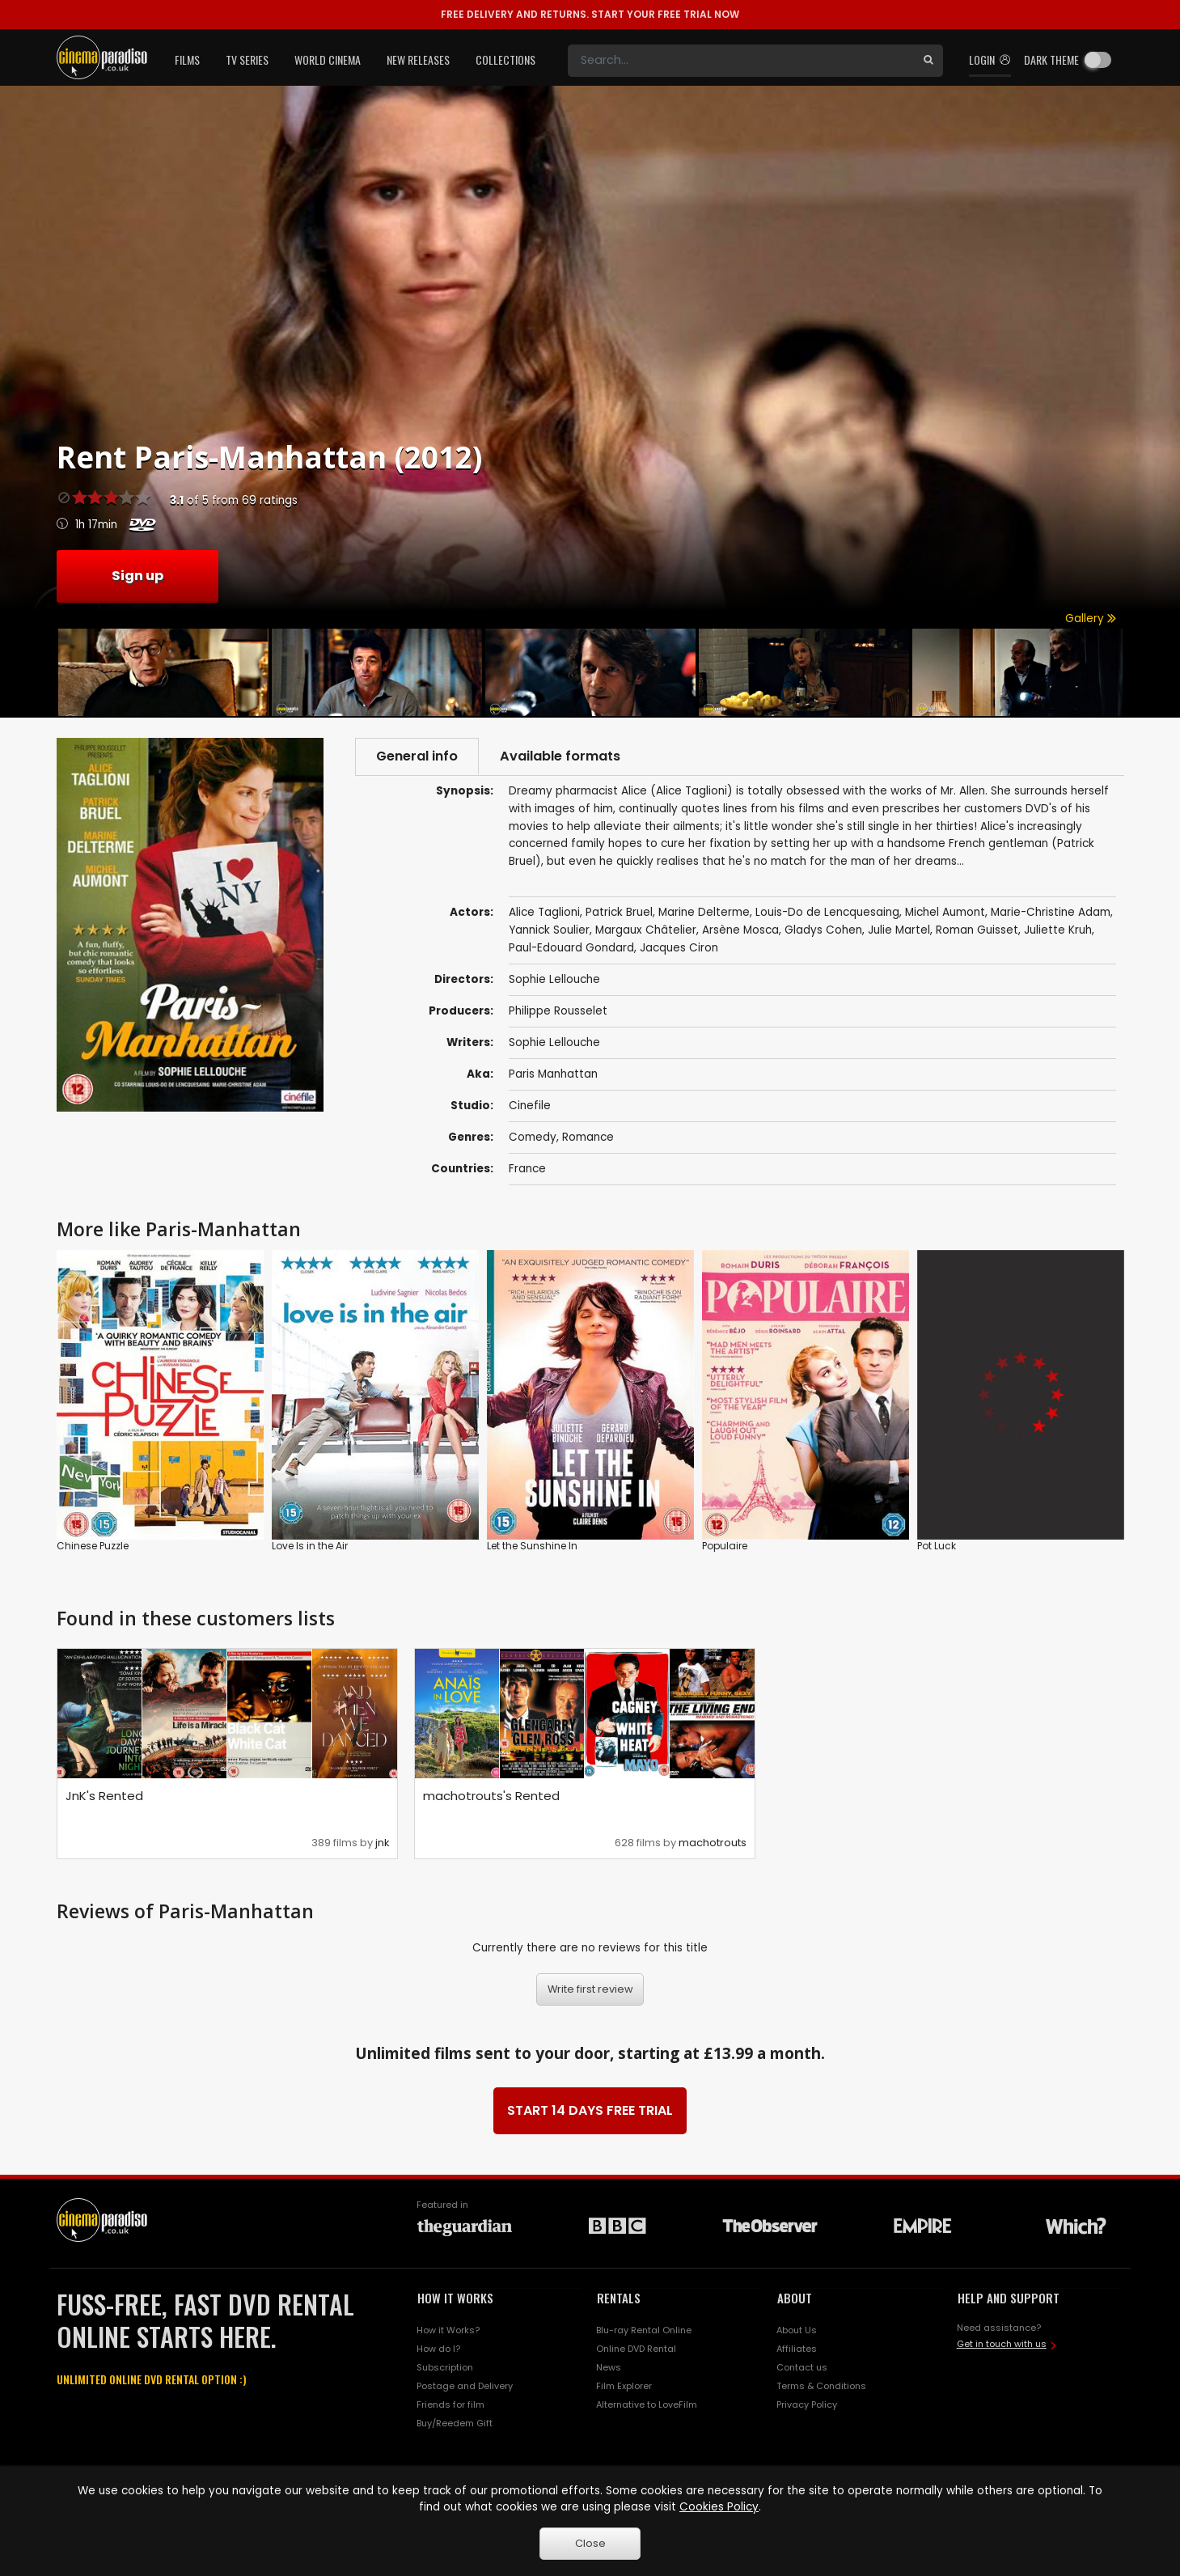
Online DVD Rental (636, 2348)
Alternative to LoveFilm (646, 2404)
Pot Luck (936, 1546)
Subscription (445, 2367)
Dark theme (1051, 59)
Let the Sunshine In (532, 1546)
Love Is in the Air (310, 1546)
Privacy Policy (806, 2404)
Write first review (590, 1989)
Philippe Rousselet (558, 1011)
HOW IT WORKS (455, 2298)
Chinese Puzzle (93, 1546)
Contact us (801, 2367)
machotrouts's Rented (491, 1795)
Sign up (137, 575)
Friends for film (450, 2404)
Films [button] (187, 59)
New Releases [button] (418, 59)
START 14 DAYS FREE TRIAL (590, 2110)
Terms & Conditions (821, 2385)
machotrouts (712, 1842)
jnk (382, 1842)
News (608, 2367)
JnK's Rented (104, 1795)
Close (590, 2543)
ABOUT (794, 2298)
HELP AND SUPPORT (1008, 2298)
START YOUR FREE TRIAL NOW (590, 14)
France (527, 1168)
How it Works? (448, 2330)
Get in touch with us (1002, 2343)
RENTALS (619, 2298)
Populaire (724, 1546)
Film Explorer (624, 2385)
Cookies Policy (719, 2507)
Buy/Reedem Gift (455, 2423)
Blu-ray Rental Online (644, 2330)
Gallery (1090, 618)
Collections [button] (505, 59)
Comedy (532, 1137)
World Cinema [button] (327, 59)
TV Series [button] (247, 59)
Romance (588, 1137)
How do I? (438, 2348)
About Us (796, 2330)
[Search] (741, 60)
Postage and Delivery (465, 2385)
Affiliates (796, 2348)
